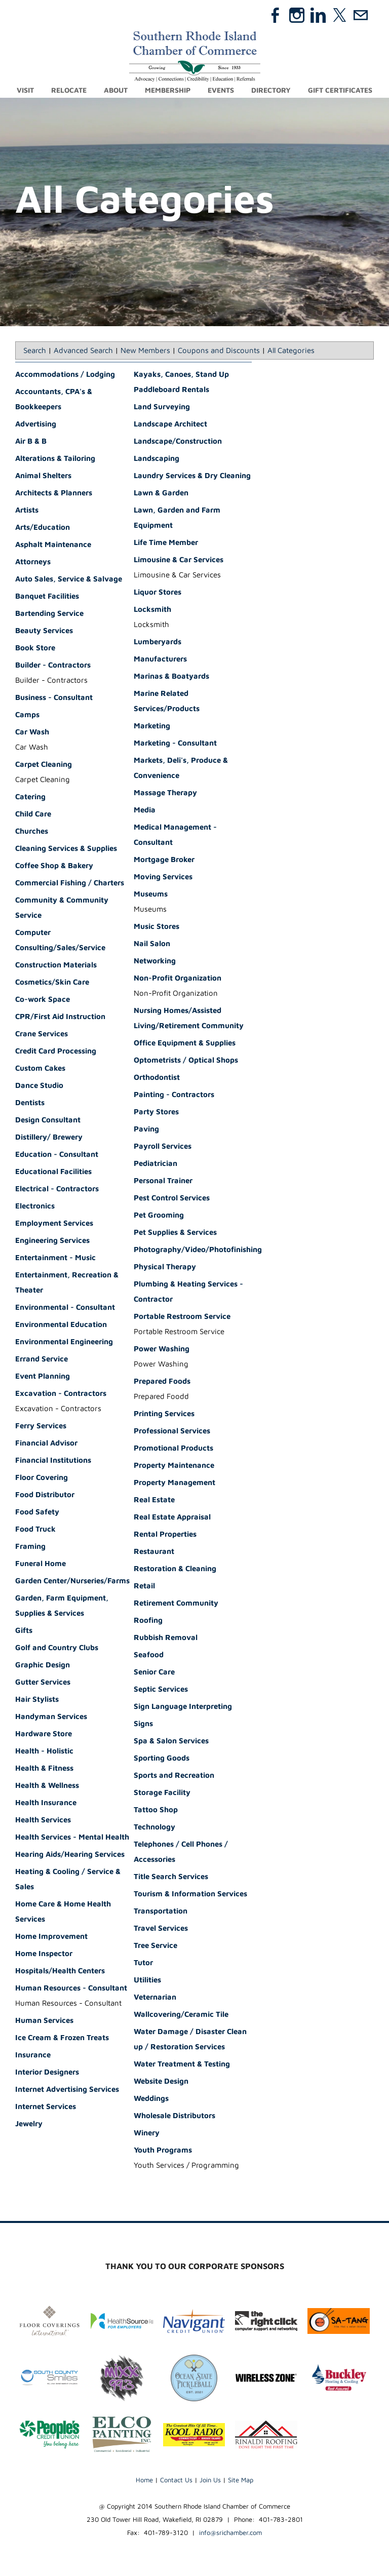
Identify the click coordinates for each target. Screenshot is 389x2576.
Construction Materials (56, 965)
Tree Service (155, 1945)
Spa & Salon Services (171, 1741)
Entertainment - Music (55, 1258)
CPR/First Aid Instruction (60, 1016)
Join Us (210, 2480)
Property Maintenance (174, 1465)
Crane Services (41, 1034)
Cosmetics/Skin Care (52, 982)
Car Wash (32, 732)
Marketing (152, 726)
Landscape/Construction (178, 441)
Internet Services (45, 2106)
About (116, 90)
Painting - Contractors (174, 1094)
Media (144, 810)
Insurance (33, 2055)
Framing (30, 1546)
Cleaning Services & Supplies (66, 848)
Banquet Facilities (47, 596)
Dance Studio (39, 1085)
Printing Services (164, 1414)
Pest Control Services (172, 1198)
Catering (30, 797)
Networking (155, 961)
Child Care (33, 814)
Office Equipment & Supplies (185, 1043)
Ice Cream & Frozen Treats (62, 2038)
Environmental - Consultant (65, 1307)
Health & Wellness (47, 1785)
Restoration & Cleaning (175, 1569)
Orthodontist (157, 1077)
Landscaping (156, 458)
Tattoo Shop (156, 1810)
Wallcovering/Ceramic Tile (181, 2014)
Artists (26, 510)
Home (144, 2480)
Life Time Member (166, 542)
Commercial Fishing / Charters (69, 883)
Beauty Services (44, 631)
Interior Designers (47, 2072)
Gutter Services (42, 1682)
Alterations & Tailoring (55, 458)
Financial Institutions (53, 1460)
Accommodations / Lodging (65, 374)
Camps (27, 715)
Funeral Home (40, 1563)
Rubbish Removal (166, 1637)
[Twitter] (339, 15)
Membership (167, 90)
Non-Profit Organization (177, 978)
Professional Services (172, 1431)
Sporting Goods (161, 1758)
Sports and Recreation (174, 1775)
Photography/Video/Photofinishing (198, 1249)
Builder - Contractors (53, 665)
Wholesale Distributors (174, 2116)
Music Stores (156, 926)
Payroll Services (162, 1146)
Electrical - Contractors (57, 1189)
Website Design (161, 2081)
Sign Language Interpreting (183, 1706)
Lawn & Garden (161, 493)
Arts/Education (42, 527)
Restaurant (154, 1551)
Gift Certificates (340, 90)
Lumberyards (157, 642)
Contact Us (176, 2480)
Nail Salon (152, 944)
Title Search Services (171, 1876)
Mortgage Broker (164, 859)
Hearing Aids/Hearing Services (70, 1854)
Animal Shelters (43, 476)
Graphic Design (42, 1665)
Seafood (149, 1655)
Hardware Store (43, 1734)
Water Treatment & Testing (182, 2064)
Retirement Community (176, 1603)
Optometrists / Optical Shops (186, 1060)
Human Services (44, 2020)
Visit (25, 90)
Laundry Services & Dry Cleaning (192, 476)
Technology (154, 1827)
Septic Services (161, 1689)
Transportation (160, 1911)
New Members (145, 350)
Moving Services (163, 877)
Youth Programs (163, 2150)
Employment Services (54, 1223)
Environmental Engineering (64, 1342)
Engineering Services (52, 1240)
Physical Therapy (165, 1267)
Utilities (147, 1980)
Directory (271, 90)
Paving (146, 1129)
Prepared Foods (162, 1381)
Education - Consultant (56, 1154)
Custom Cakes (40, 1068)
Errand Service (41, 1359)
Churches (31, 831)
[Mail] (360, 15)
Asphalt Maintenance (53, 544)
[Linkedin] (318, 15)
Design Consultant (48, 1120)
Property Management (174, 1482)
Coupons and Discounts (219, 350)
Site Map (240, 2480)
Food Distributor (44, 1495)
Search (34, 350)
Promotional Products (173, 1448)
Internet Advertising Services (67, 2089)
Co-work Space (42, 999)
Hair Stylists (37, 1699)
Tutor (143, 1963)
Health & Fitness (44, 1768)
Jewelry (29, 2124)
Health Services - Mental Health (72, 1837)
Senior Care (154, 1672)
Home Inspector (43, 1953)
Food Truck (35, 1529)
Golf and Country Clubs (56, 1648)
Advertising (35, 424)
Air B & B (31, 441)
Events (221, 90)
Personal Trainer (163, 1181)
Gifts (23, 1630)
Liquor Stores (157, 592)
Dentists (30, 1103)
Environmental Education (61, 1324)
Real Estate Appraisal (172, 1517)
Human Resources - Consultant (71, 1988)
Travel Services (161, 1928)
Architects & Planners (53, 493)
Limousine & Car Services (178, 560)
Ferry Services (40, 1426)
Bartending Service (49, 613)
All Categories (291, 350)
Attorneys (33, 562)
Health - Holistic (44, 1751)
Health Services (43, 1820)
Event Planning (42, 1376)
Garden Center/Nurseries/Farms (72, 1581)
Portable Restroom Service (182, 1316)
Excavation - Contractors (60, 1393)
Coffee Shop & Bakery (54, 866)
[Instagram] (296, 15)
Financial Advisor (46, 1443)
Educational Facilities (53, 1171)
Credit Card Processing (55, 1051)
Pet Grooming (159, 1215)
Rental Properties (165, 1534)
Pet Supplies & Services (175, 1232)
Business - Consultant (54, 697)
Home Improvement (51, 1936)
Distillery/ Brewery (49, 1137)
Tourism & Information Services (190, 1894)
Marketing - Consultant (175, 743)
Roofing (148, 1620)
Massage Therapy (165, 793)
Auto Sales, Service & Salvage (68, 579)
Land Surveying (162, 407)
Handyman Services (51, 1716)
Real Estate (154, 1500)
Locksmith (152, 609)
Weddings (151, 2098)
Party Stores (156, 1112)
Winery (147, 2133)
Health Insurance (45, 1803)
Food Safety (37, 1512)
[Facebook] (275, 15)
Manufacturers (160, 659)
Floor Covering (41, 1477)
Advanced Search (83, 350)
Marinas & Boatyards (171, 676)
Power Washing (161, 1349)
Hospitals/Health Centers (60, 1971)
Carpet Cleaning (43, 764)
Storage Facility (162, 1792)
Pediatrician (155, 1163)
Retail (144, 1586)
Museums (151, 894)
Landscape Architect (170, 424)
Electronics (35, 1206)
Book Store (35, 648)
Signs (143, 1724)
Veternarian (155, 1997)
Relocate (69, 90)
